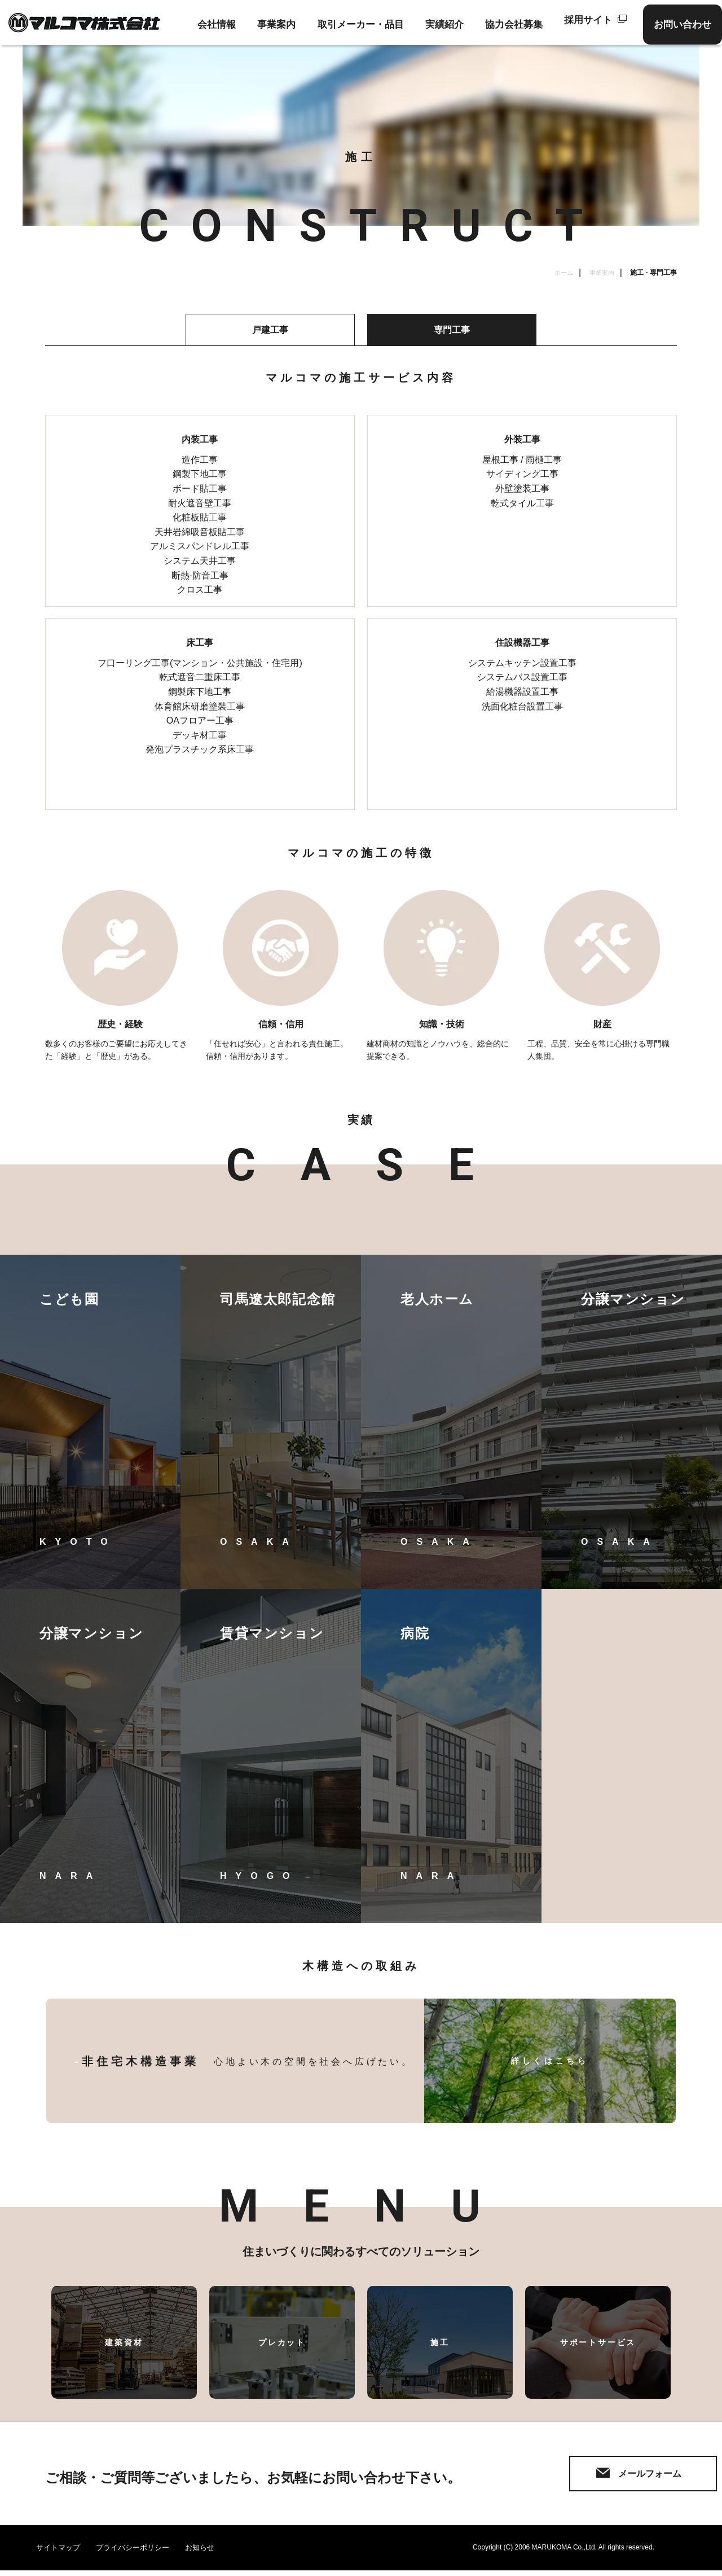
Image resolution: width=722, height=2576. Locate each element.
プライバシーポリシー (139, 2553)
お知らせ (211, 2553)
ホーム (561, 273)
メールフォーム (593, 2476)
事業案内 (600, 273)
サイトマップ (60, 2553)
